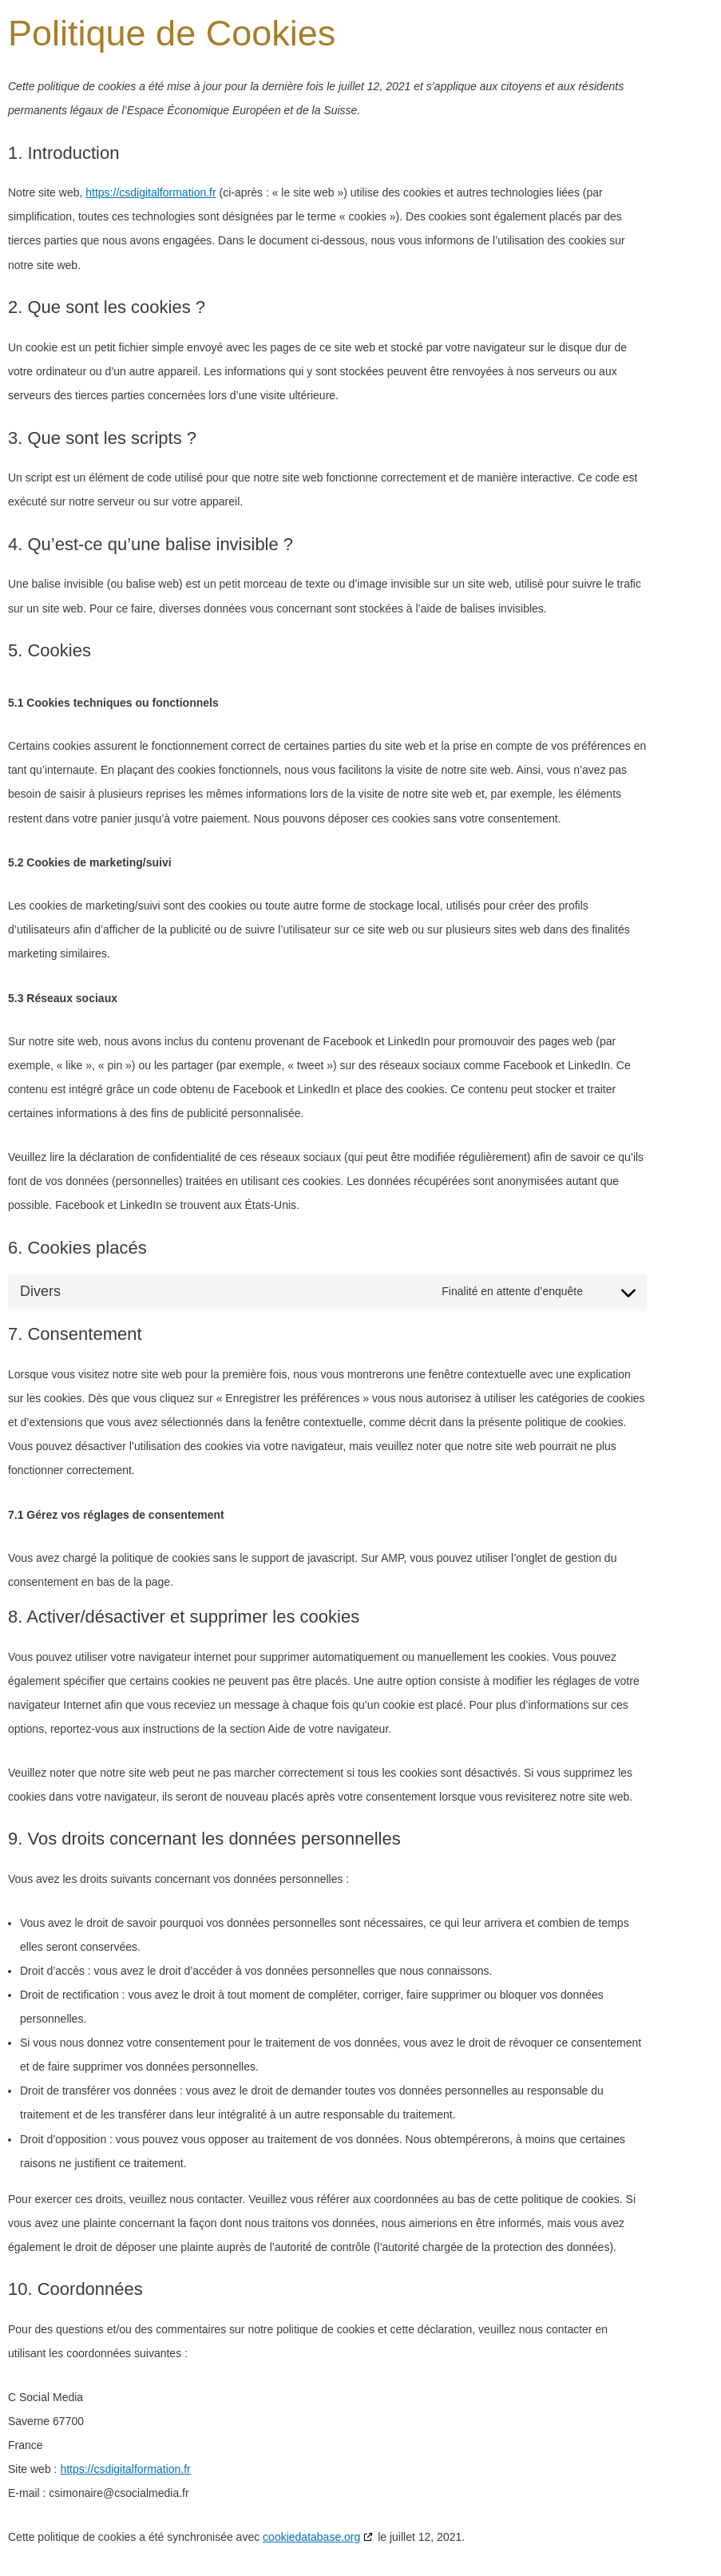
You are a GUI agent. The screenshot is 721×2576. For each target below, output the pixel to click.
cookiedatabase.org (311, 2536)
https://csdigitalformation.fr (150, 192)
